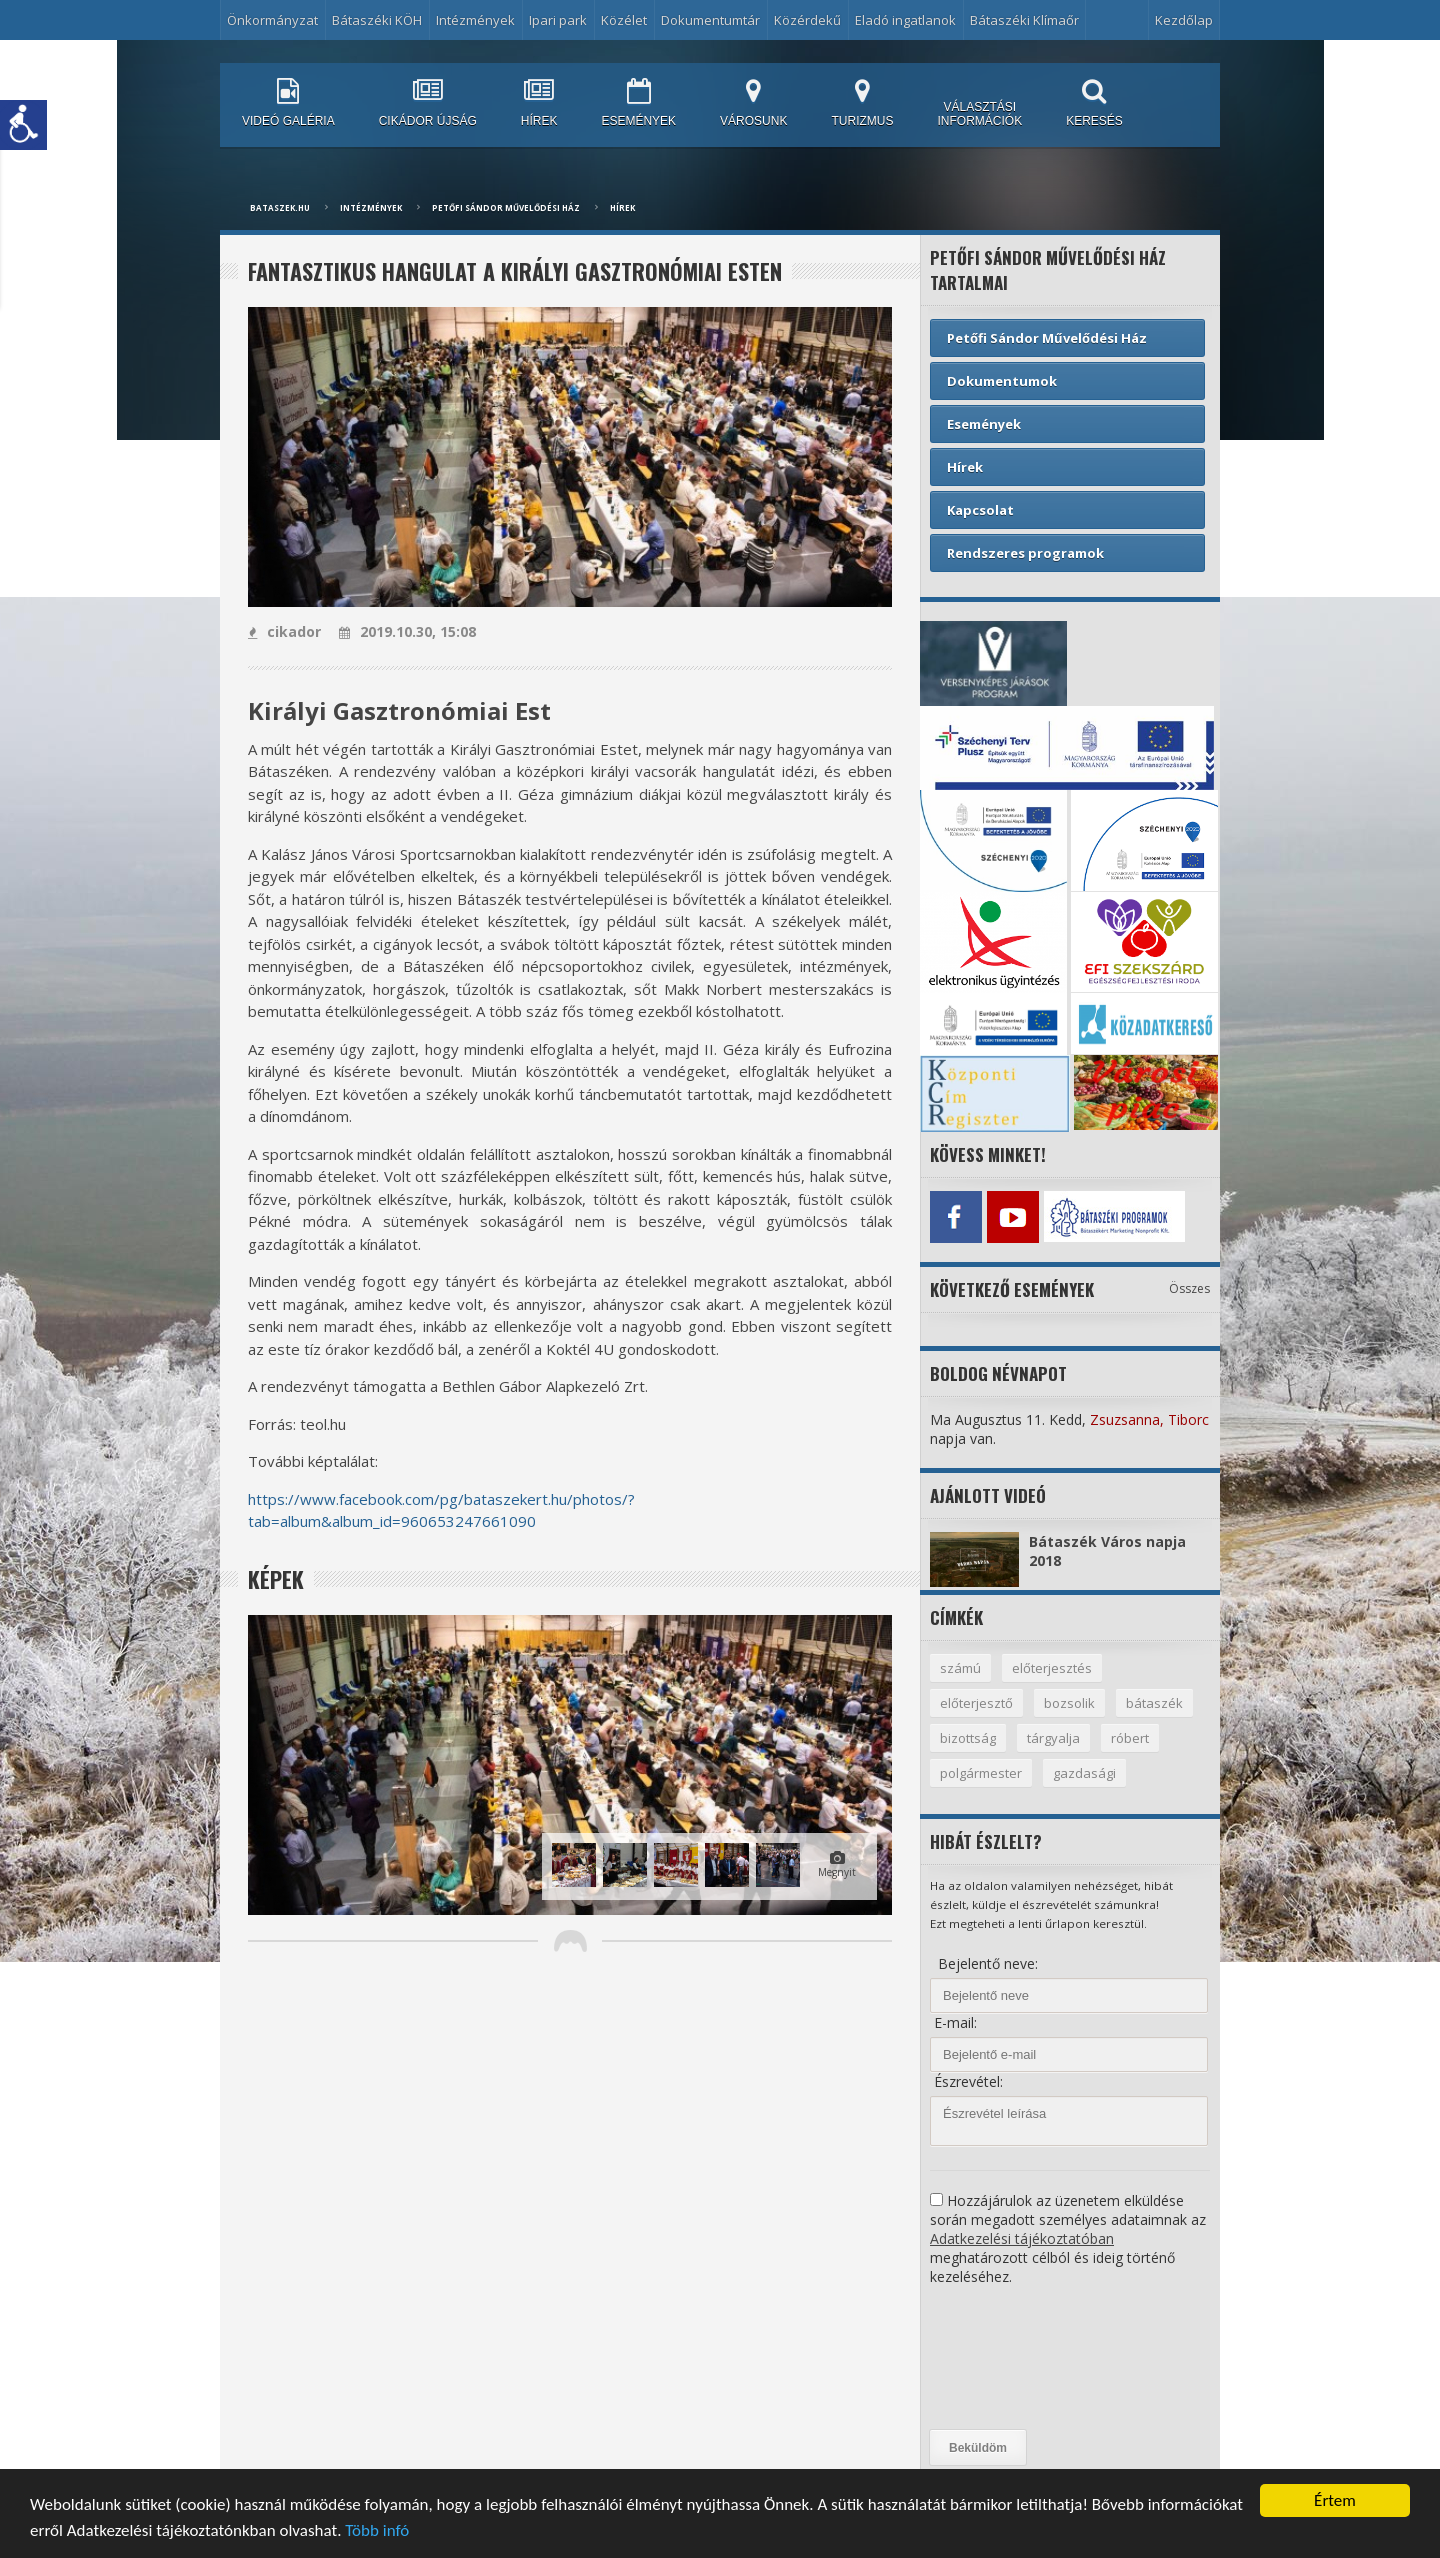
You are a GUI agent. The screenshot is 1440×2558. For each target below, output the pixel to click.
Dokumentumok (1002, 381)
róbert (1130, 1738)
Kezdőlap (1184, 20)
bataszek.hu (280, 207)
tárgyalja (1053, 1738)
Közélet (624, 20)
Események (984, 424)
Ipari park (558, 20)
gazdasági (1084, 1773)
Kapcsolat (980, 510)
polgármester (981, 1773)
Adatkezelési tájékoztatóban (1022, 2238)
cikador (284, 631)
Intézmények (475, 20)
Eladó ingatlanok (905, 20)
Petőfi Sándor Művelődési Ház (506, 207)
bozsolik (1069, 1703)
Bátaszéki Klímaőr (1024, 20)
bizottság (968, 1738)
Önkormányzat (272, 20)
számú (960, 1668)
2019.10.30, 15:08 (407, 631)
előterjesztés (1052, 1668)
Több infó (377, 2532)
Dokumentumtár (710, 20)
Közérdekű (807, 20)
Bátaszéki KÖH (377, 20)
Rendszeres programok (1025, 553)
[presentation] (1012, 2358)
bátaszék (1154, 1703)
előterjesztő (976, 1703)
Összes (1189, 1288)
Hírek (622, 207)
